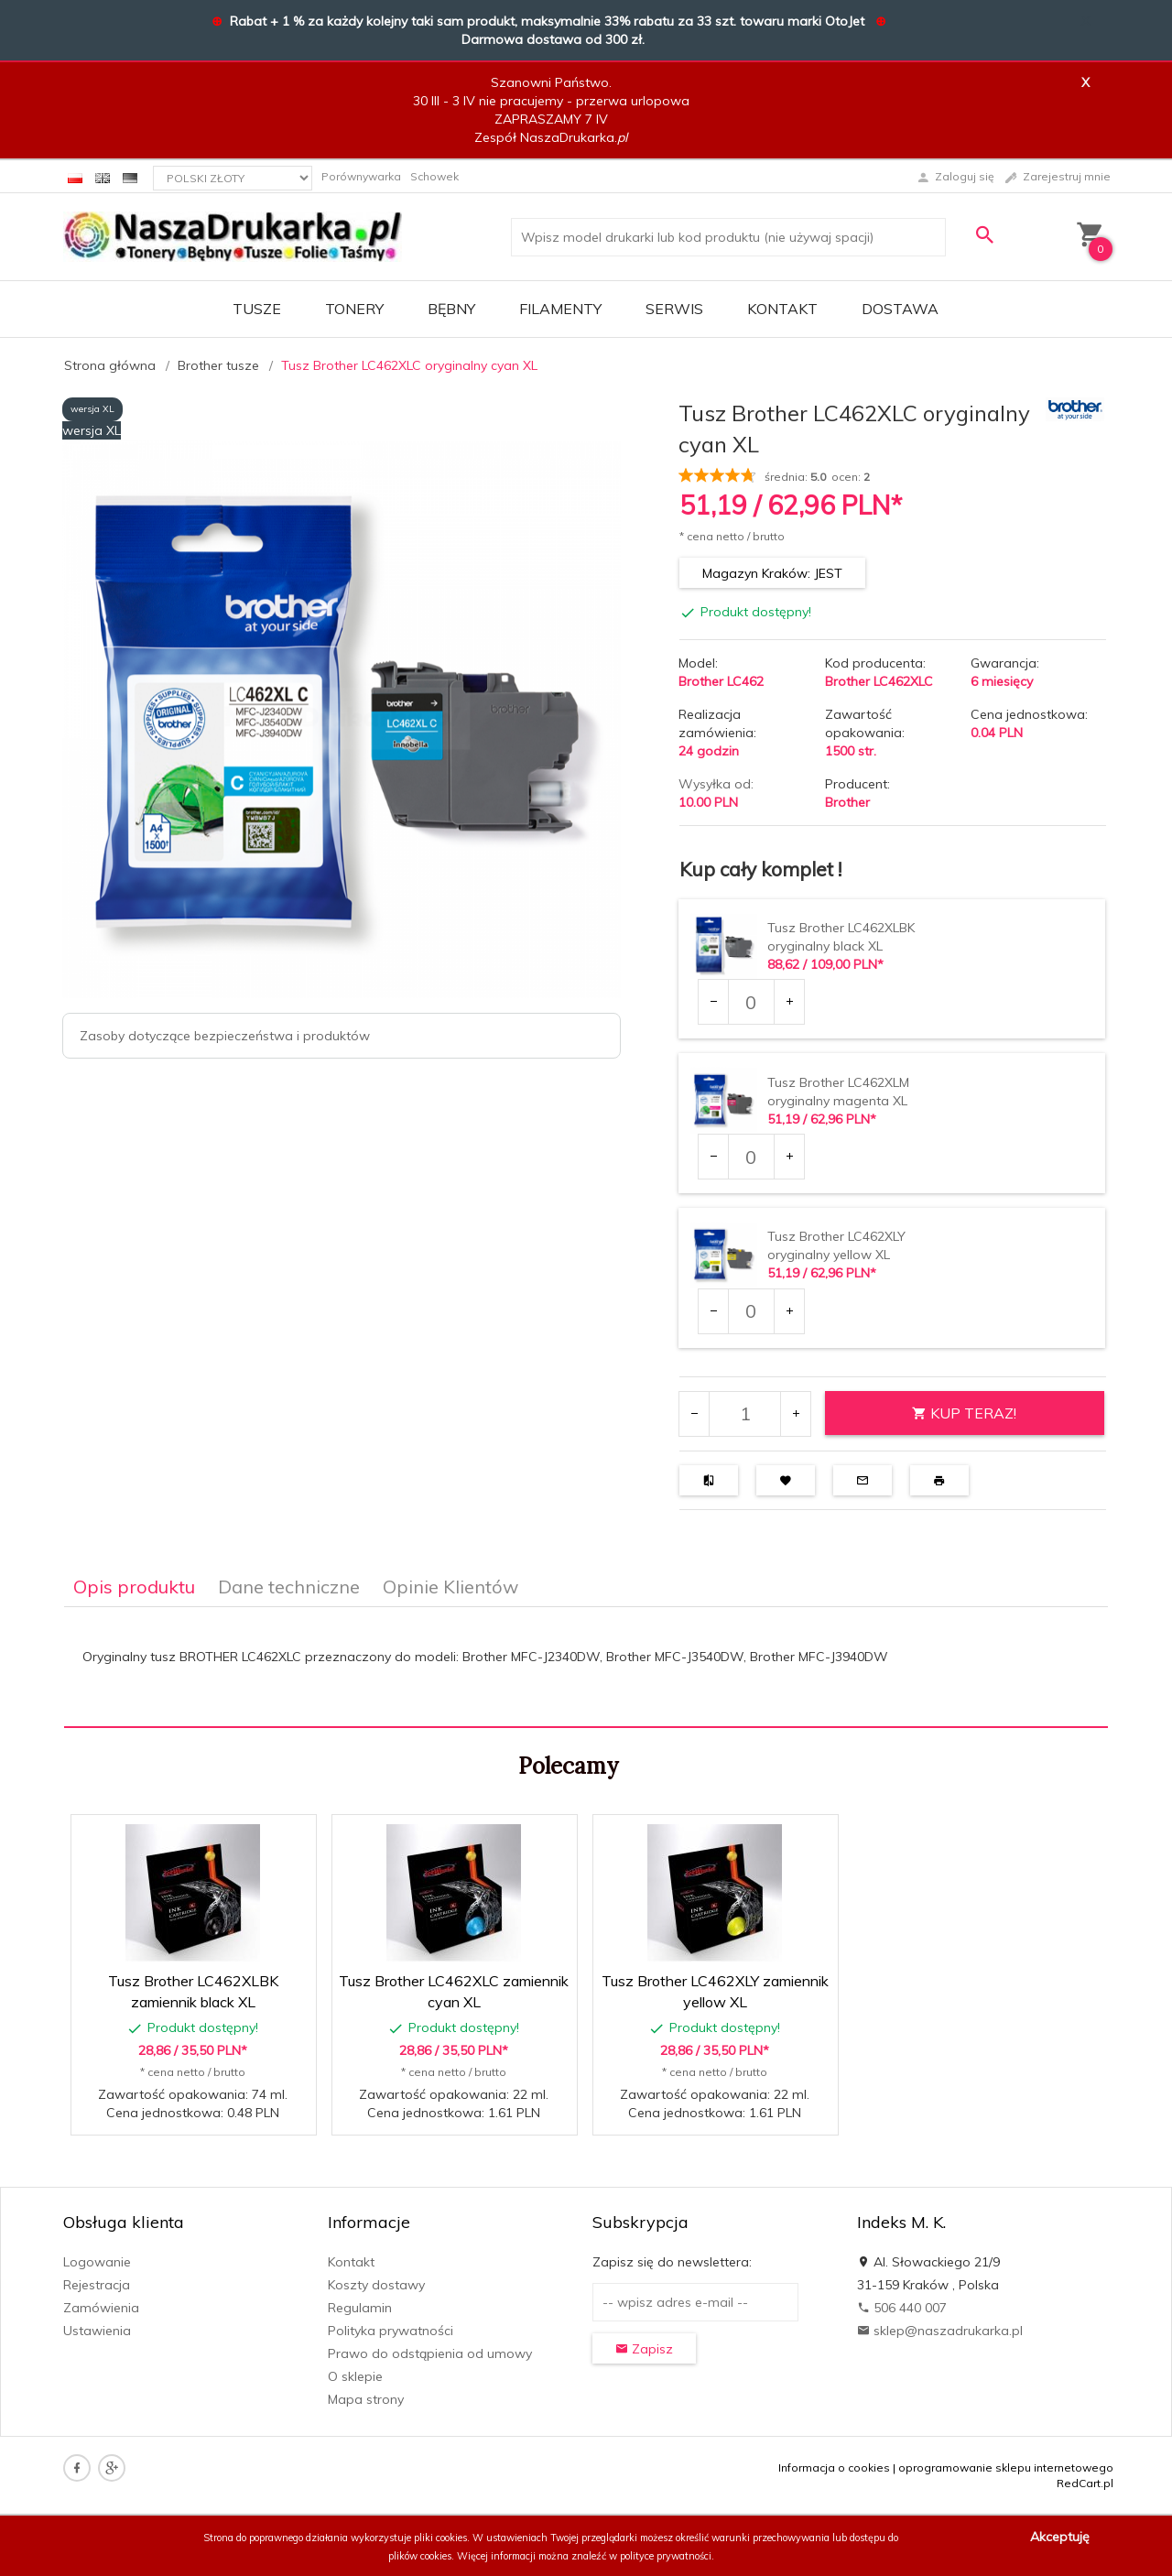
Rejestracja (96, 2285)
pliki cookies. (442, 2537)
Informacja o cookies (834, 2467)
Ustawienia (97, 2330)
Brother (847, 802)
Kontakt (782, 308)
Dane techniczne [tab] (289, 1586)
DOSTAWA (900, 308)
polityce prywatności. (667, 2555)
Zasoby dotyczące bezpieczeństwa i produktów (225, 1035)
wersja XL (92, 409)
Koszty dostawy (376, 2285)
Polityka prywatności (390, 2330)
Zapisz (644, 2349)
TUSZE (257, 308)
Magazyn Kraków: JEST (772, 573)
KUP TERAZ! (964, 1413)
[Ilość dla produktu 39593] (751, 1157)
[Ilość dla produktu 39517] (751, 1002)
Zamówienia (101, 2307)
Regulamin (360, 2307)
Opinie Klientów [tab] (450, 1586)
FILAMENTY (560, 308)
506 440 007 (902, 2307)
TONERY (354, 308)
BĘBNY (451, 308)
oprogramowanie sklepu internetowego (1005, 2467)
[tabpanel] (586, 1667)
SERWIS (674, 308)
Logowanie (97, 2262)
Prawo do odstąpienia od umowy (430, 2353)
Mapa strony (366, 2399)
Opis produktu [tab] (134, 1586)
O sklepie (355, 2376)
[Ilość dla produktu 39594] (751, 1311)
